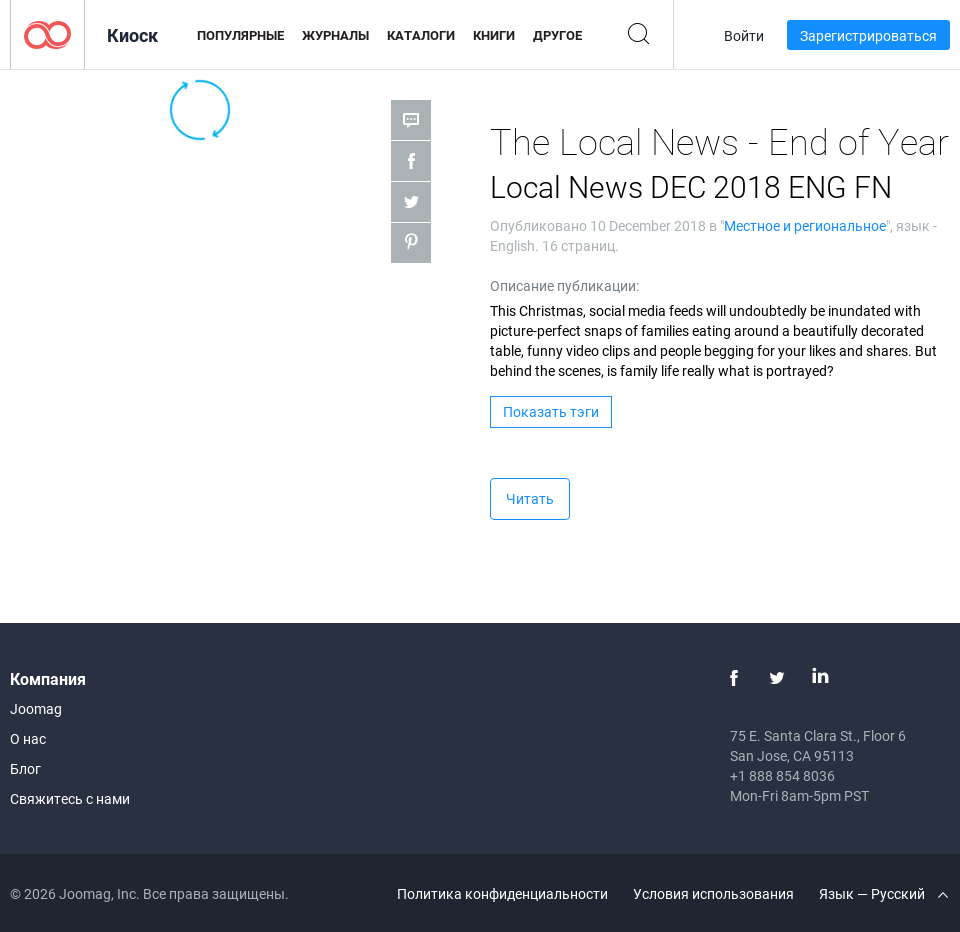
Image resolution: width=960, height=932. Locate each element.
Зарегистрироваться (868, 35)
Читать (530, 498)
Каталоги (421, 35)
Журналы (335, 35)
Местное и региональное (805, 225)
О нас (28, 738)
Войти (744, 35)
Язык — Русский (883, 893)
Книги (494, 35)
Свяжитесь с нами (70, 798)
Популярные (240, 35)
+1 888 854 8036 (782, 775)
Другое (557, 35)
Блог (25, 768)
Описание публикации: (564, 285)
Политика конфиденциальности (502, 893)
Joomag (36, 708)
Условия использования (713, 893)
